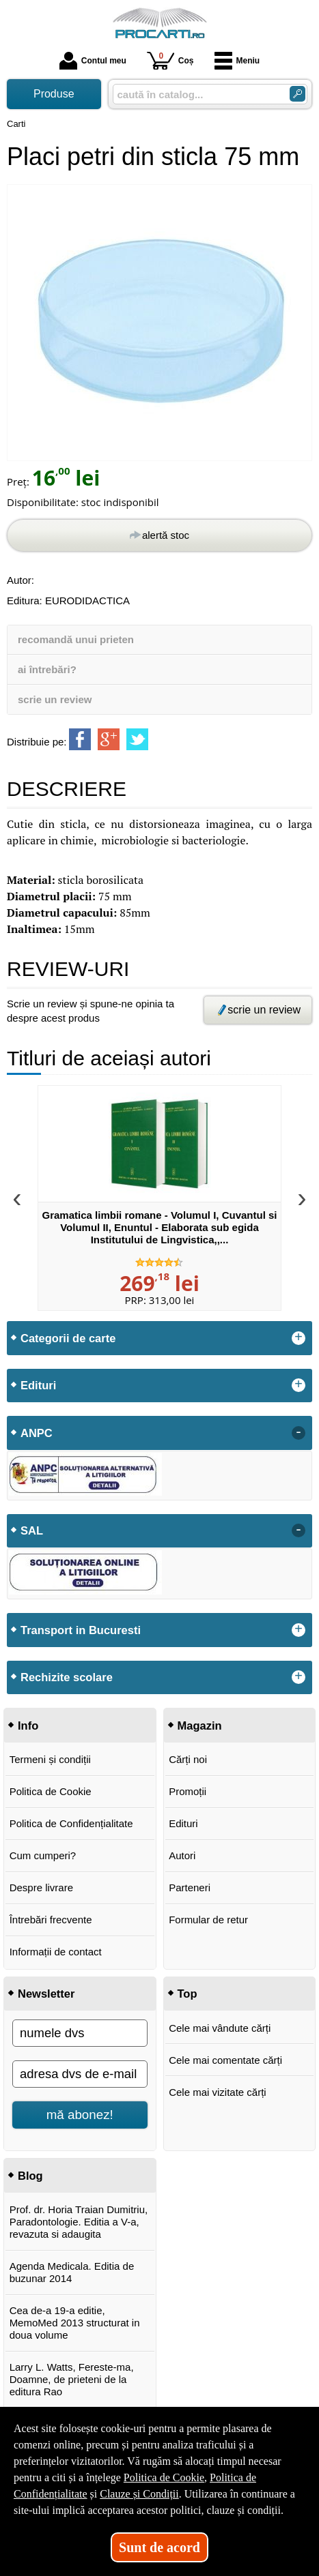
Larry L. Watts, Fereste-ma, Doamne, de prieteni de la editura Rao (72, 2379)
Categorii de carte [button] (67, 1338)
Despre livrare (41, 1887)
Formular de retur (208, 1919)
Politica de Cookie (51, 1791)
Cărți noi (188, 1759)
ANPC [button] (36, 1433)
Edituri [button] (38, 1385)
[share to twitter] (137, 739)
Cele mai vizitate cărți (217, 2092)
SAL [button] (31, 1530)
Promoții (187, 1791)
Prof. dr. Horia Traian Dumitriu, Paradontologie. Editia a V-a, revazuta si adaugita (79, 2222)
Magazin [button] (200, 1725)
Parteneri (189, 1887)
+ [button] (298, 1338)
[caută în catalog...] (195, 94)
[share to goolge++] (109, 739)
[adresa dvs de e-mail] (80, 2074)
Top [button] (187, 1993)
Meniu (237, 61)
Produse (53, 94)
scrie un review (55, 699)
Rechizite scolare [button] (66, 1677)
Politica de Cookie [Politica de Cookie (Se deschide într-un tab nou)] (164, 2477)
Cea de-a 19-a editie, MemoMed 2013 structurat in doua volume (75, 2323)
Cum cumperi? (43, 1855)
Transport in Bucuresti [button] (80, 1630)
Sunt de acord (159, 2547)
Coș (170, 60)
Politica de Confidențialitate (71, 1823)
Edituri (183, 1823)
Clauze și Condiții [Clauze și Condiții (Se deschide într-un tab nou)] (139, 2494)
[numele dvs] (80, 2033)
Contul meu (92, 61)
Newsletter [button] (46, 1993)
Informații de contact (56, 1951)
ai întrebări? (47, 669)
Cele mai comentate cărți (225, 2060)
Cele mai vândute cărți (220, 2028)
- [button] (298, 1433)
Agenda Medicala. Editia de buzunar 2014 (72, 2272)
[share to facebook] (80, 739)
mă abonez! (79, 2114)
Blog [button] (30, 2176)
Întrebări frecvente (51, 1919)
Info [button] (28, 1725)
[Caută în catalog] (297, 94)
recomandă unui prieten (76, 639)
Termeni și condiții (50, 1759)
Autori (182, 1855)
